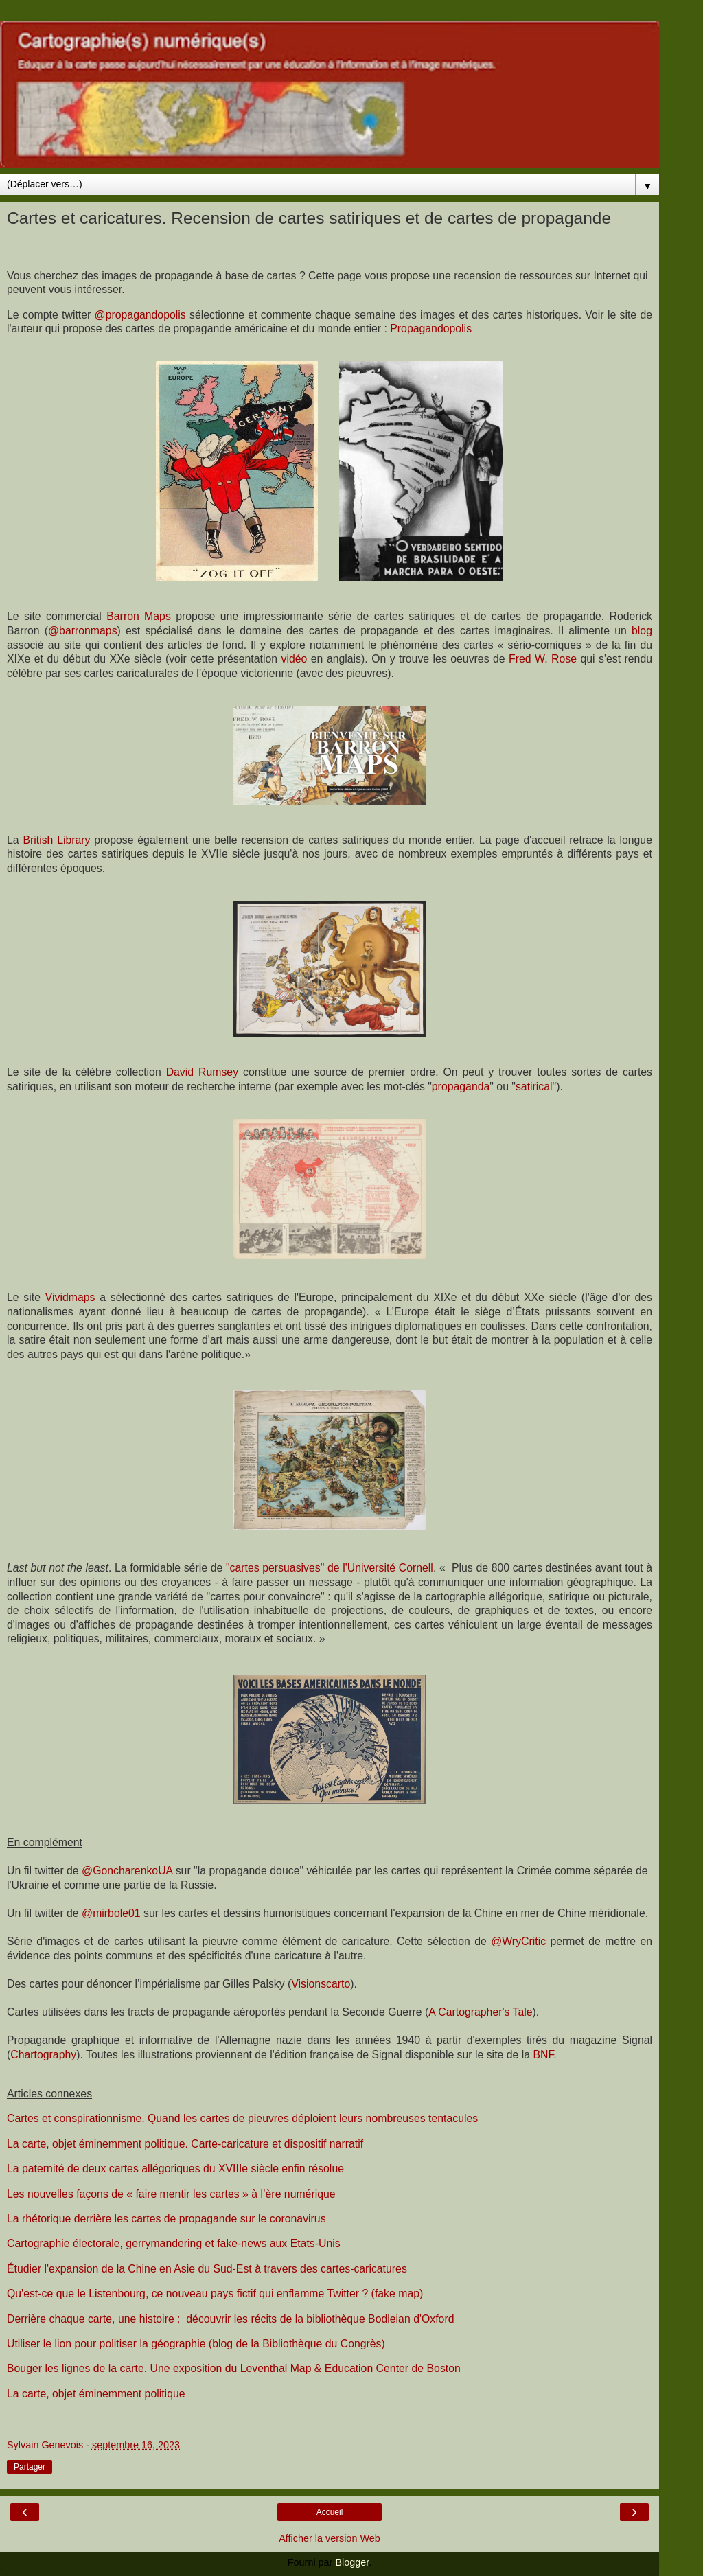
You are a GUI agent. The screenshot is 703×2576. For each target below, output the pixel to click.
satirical (534, 1086)
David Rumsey (202, 1072)
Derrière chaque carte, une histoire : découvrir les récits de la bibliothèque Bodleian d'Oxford (230, 2319)
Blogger (352, 2562)
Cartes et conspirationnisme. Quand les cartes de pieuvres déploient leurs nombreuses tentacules (242, 2118)
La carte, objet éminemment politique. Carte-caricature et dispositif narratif (185, 2144)
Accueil (329, 2512)
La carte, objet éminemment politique (96, 2394)
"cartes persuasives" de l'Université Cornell (329, 1568)
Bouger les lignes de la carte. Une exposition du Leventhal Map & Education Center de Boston (234, 2368)
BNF (543, 2054)
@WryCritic (518, 1941)
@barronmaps (82, 630)
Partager (29, 2467)
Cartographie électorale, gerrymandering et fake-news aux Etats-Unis (174, 2243)
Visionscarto (320, 1984)
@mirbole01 (111, 1913)
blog (642, 630)
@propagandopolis (140, 315)
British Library (56, 840)
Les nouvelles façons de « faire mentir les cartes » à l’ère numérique (171, 2194)
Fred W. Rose (543, 659)
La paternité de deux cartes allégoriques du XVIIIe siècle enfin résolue (175, 2168)
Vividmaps (70, 1297)
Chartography (43, 2054)
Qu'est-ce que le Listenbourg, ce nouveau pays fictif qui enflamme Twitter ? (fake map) (215, 2293)
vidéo (294, 659)
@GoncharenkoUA (127, 1870)
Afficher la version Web (329, 2538)
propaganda (461, 1086)
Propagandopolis (431, 328)
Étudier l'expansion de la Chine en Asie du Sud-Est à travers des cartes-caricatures (207, 2269)
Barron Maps (138, 616)
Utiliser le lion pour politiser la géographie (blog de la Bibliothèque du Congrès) (196, 2343)
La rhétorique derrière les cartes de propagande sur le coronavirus (166, 2218)
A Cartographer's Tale (480, 2012)
